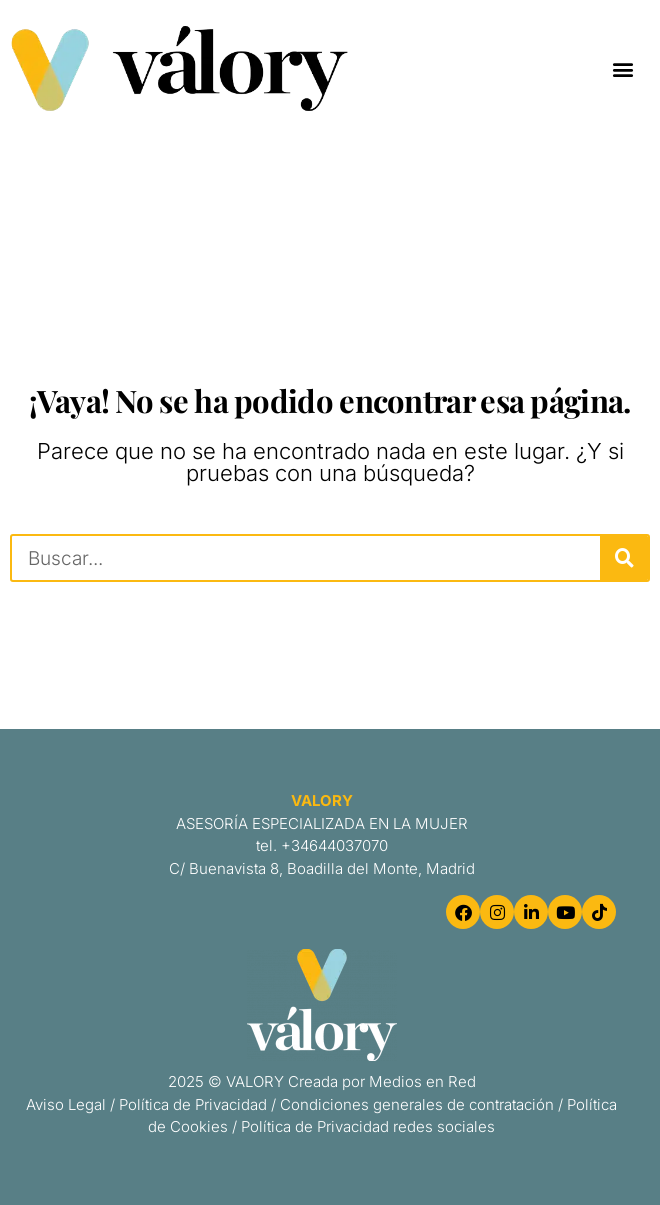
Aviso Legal (66, 1104)
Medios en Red (422, 1081)
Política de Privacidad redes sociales (368, 1126)
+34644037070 (334, 845)
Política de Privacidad (193, 1104)
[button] (623, 68)
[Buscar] (624, 558)
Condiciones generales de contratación (417, 1104)
